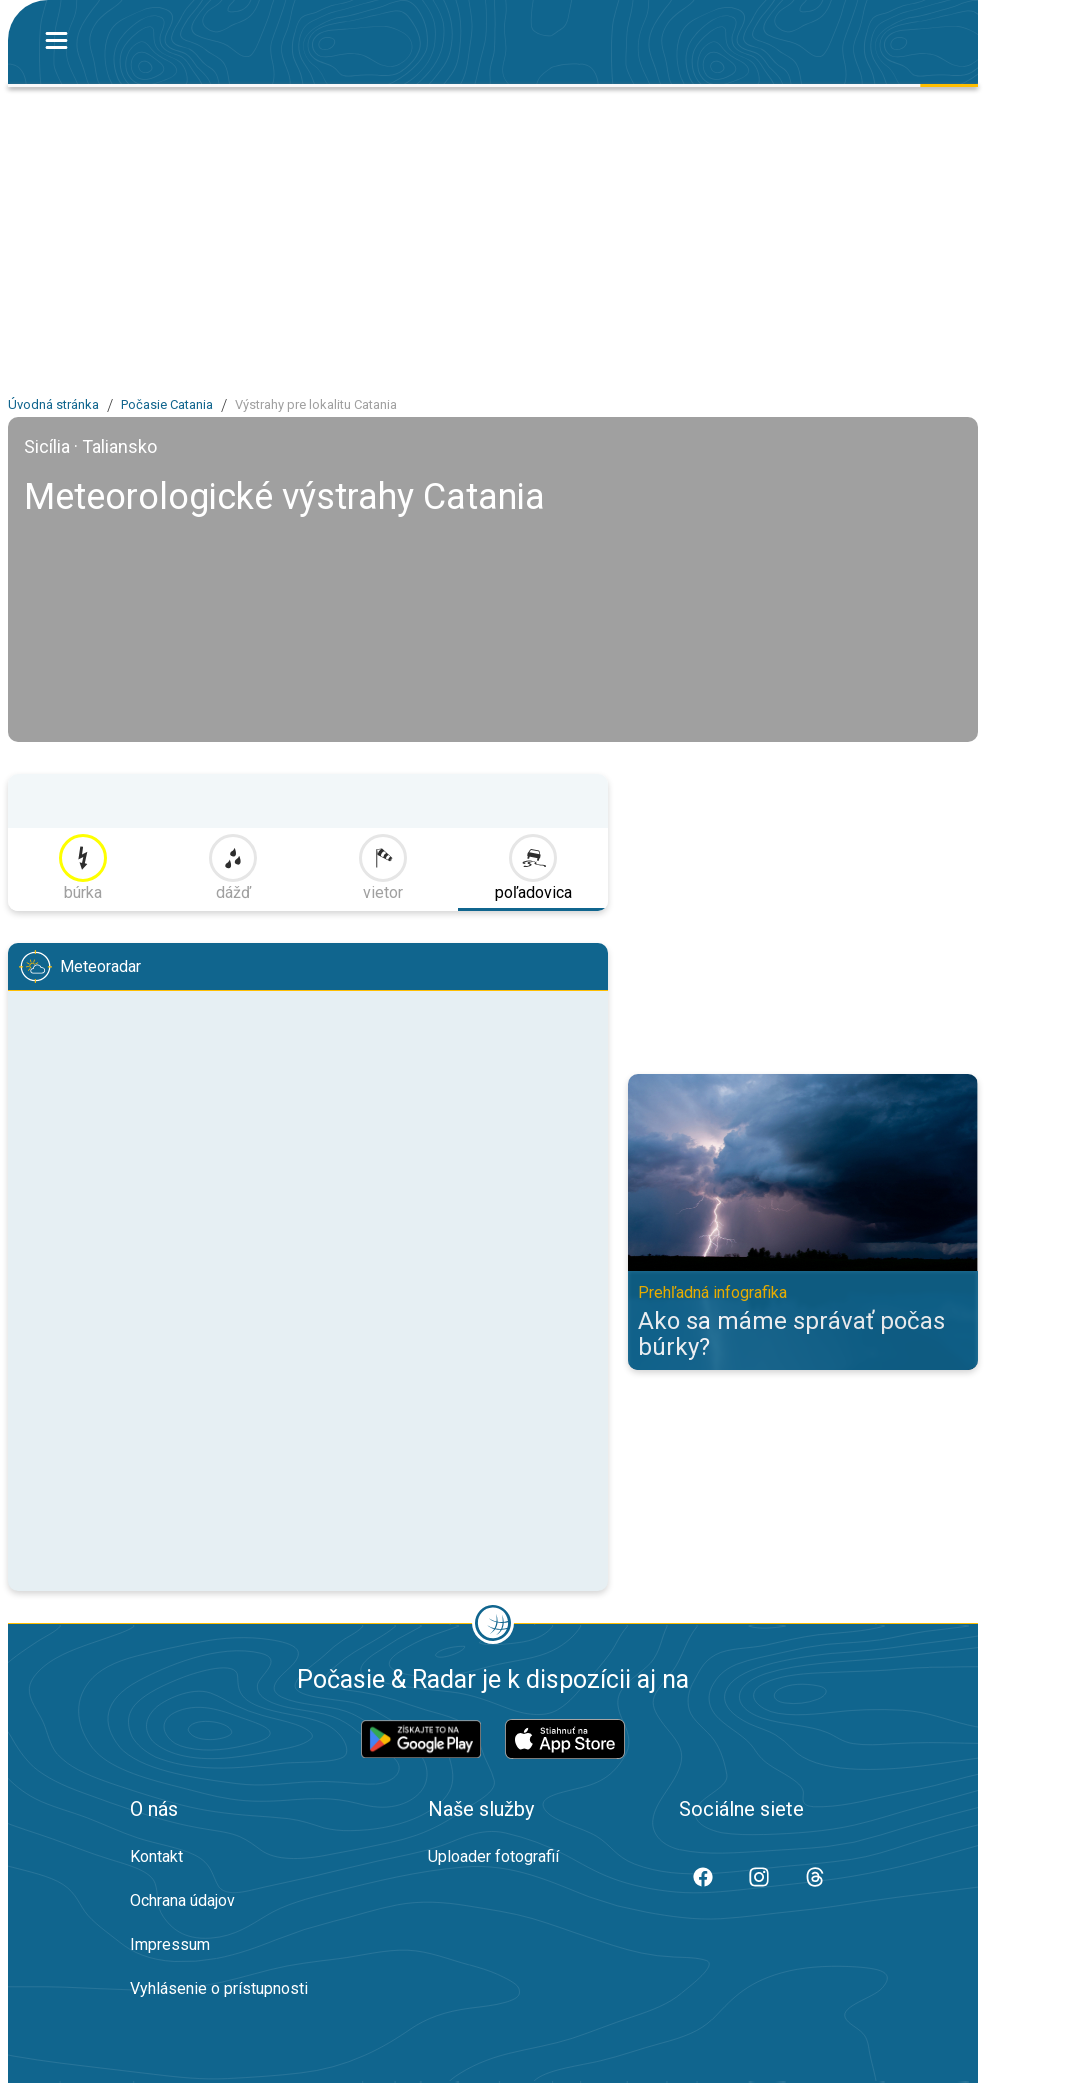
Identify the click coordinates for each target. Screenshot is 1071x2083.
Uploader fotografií (493, 1856)
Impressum (170, 1944)
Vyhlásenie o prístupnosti (219, 1988)
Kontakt (156, 1856)
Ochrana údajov (182, 1900)
